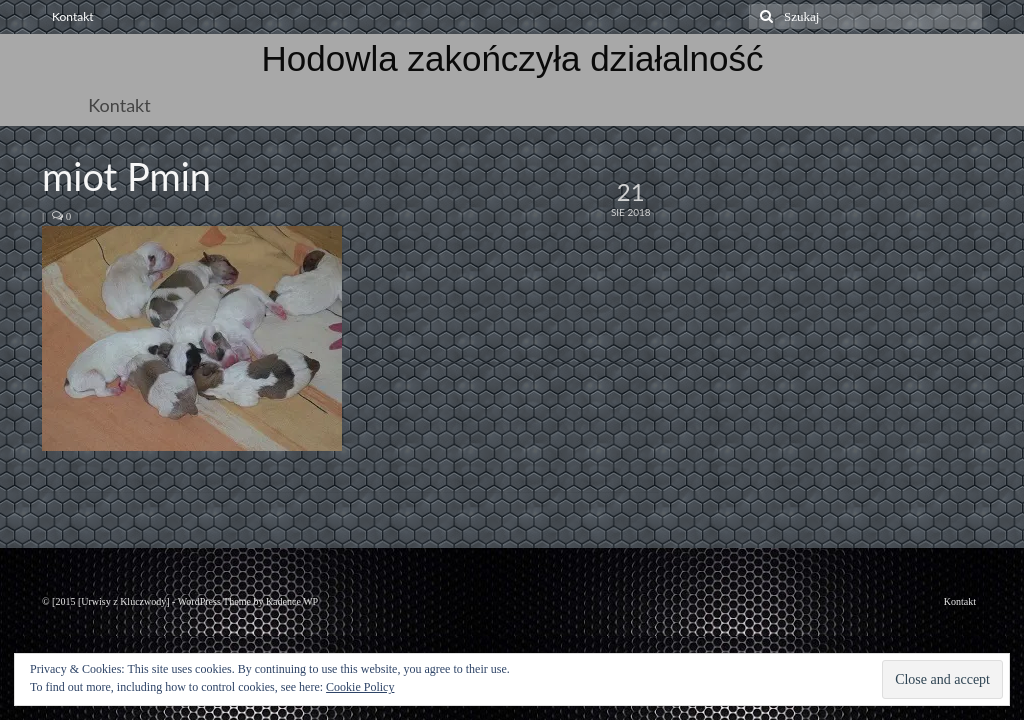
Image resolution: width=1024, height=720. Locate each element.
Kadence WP (292, 601)
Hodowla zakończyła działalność (513, 58)
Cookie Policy (360, 687)
